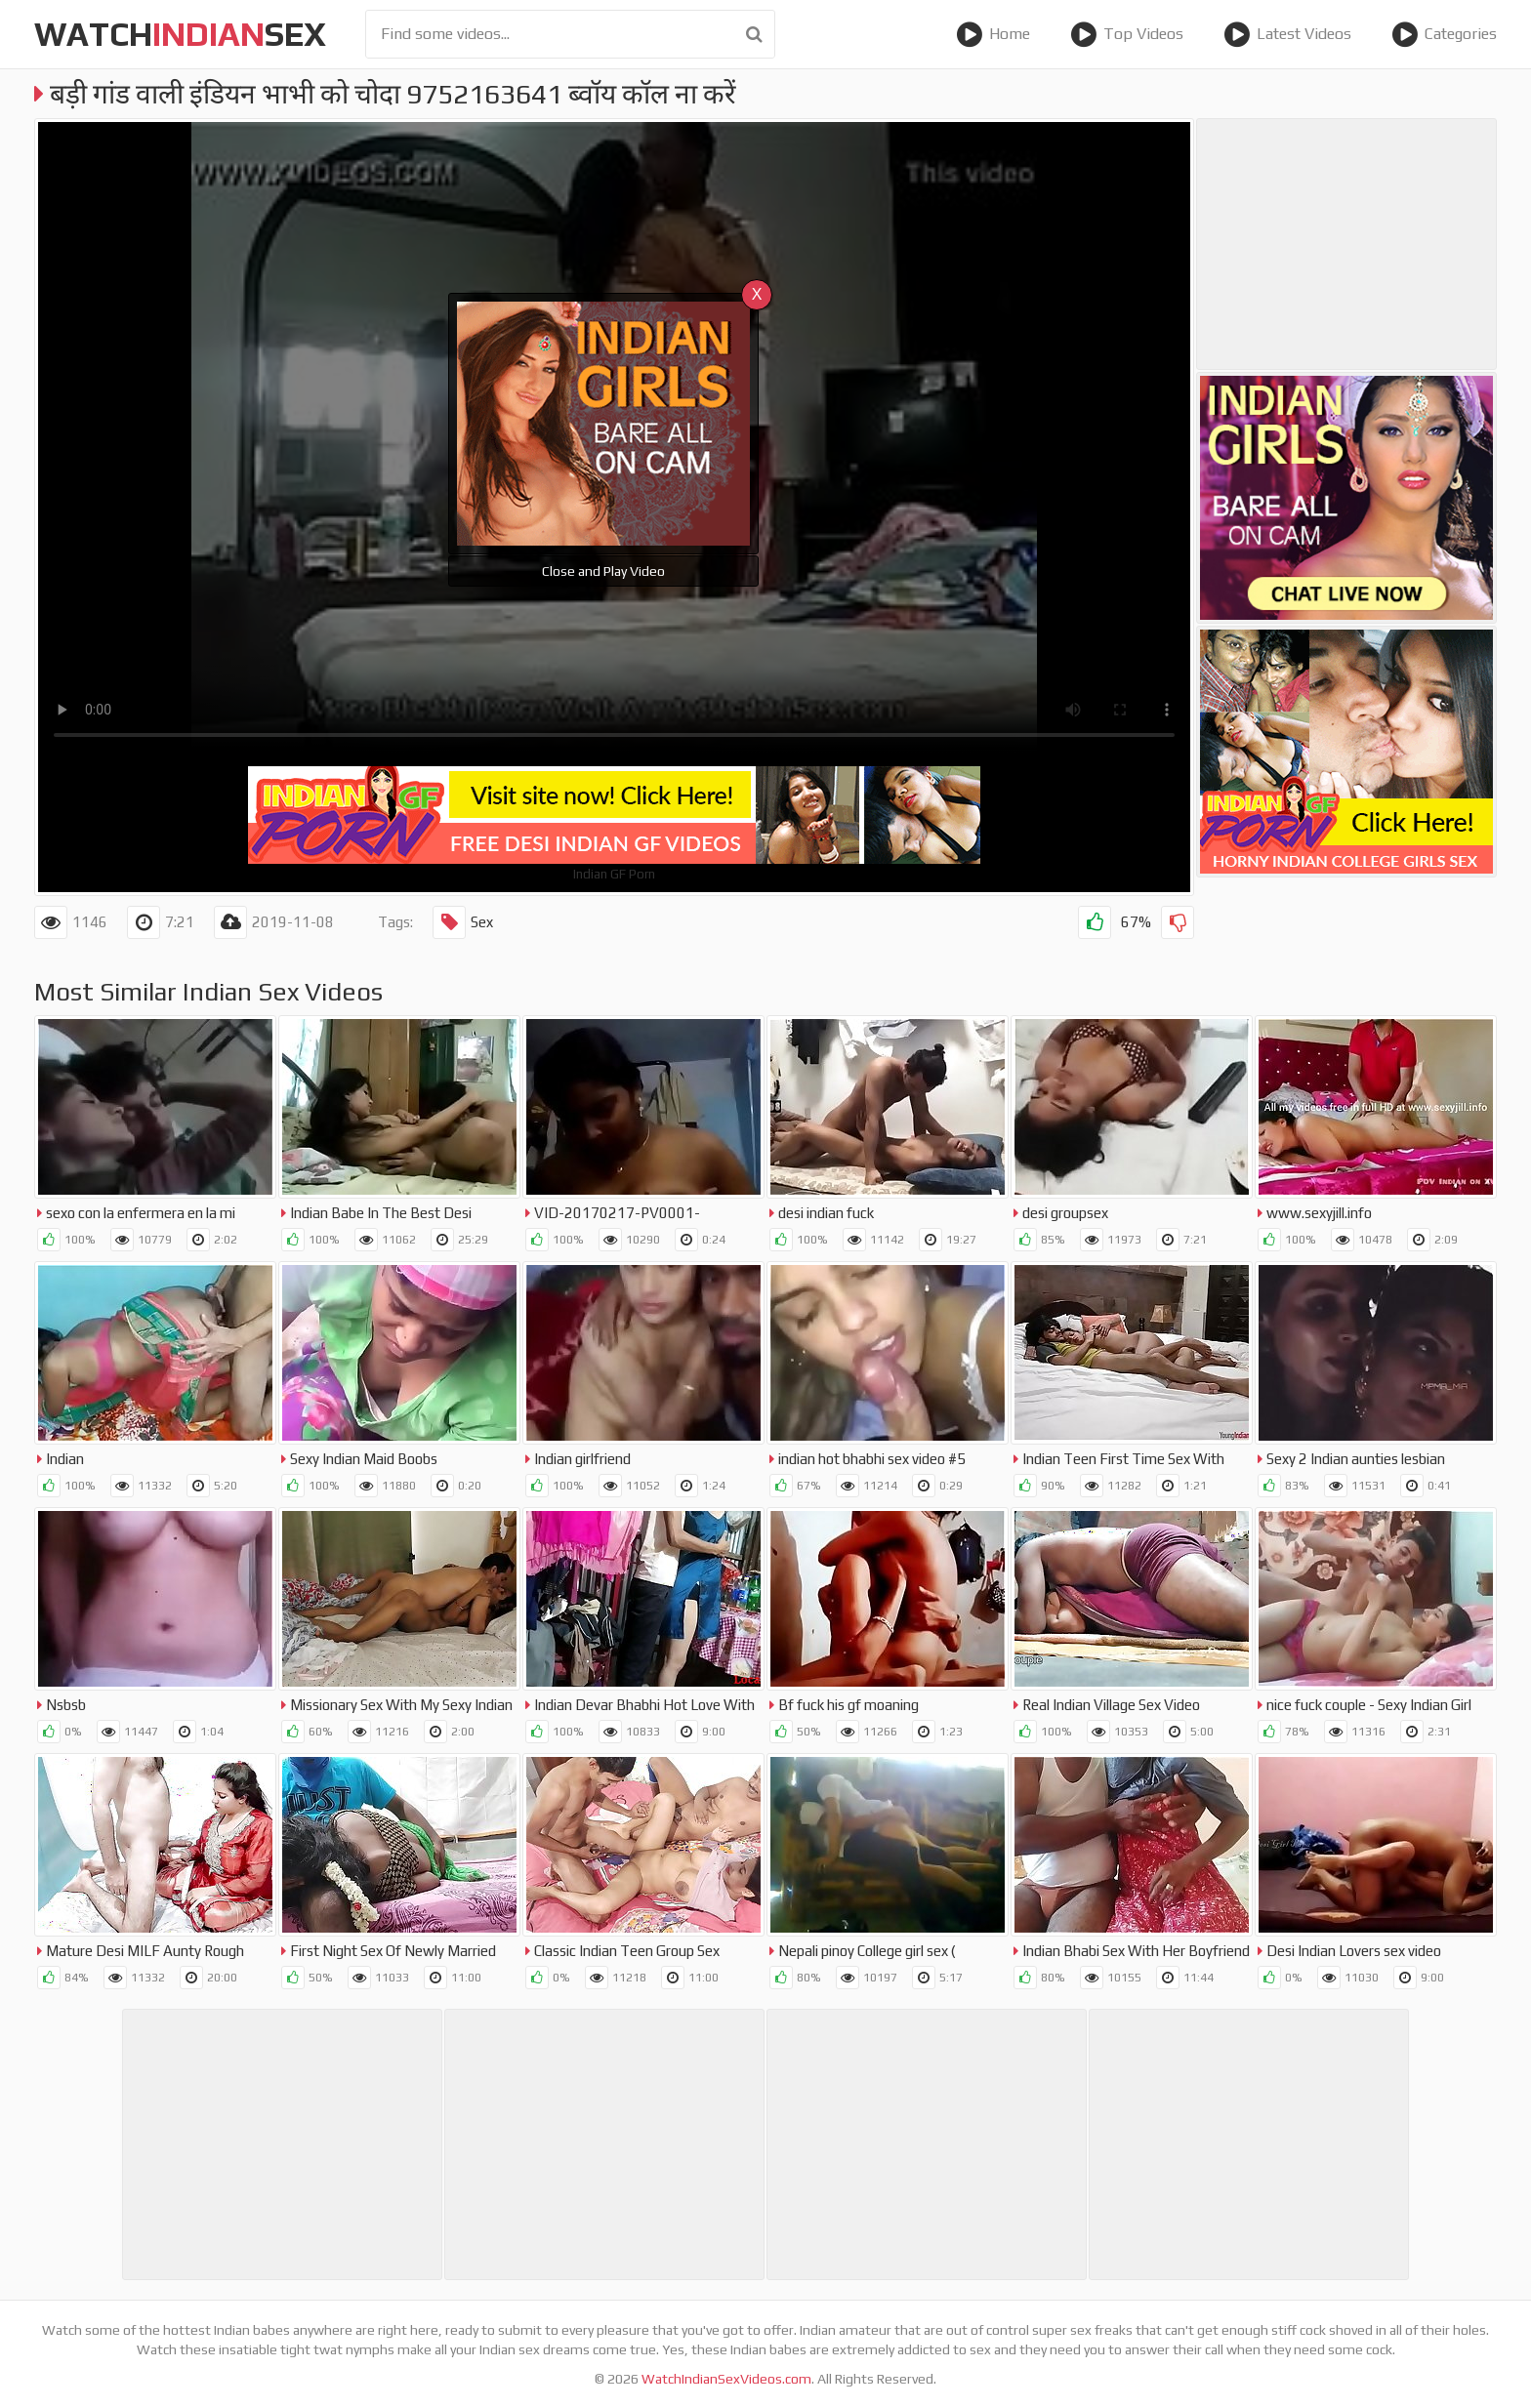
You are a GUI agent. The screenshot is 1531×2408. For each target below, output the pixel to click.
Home (993, 34)
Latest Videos (1287, 34)
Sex (463, 922)
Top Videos (1126, 34)
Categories (1444, 34)
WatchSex (180, 34)
